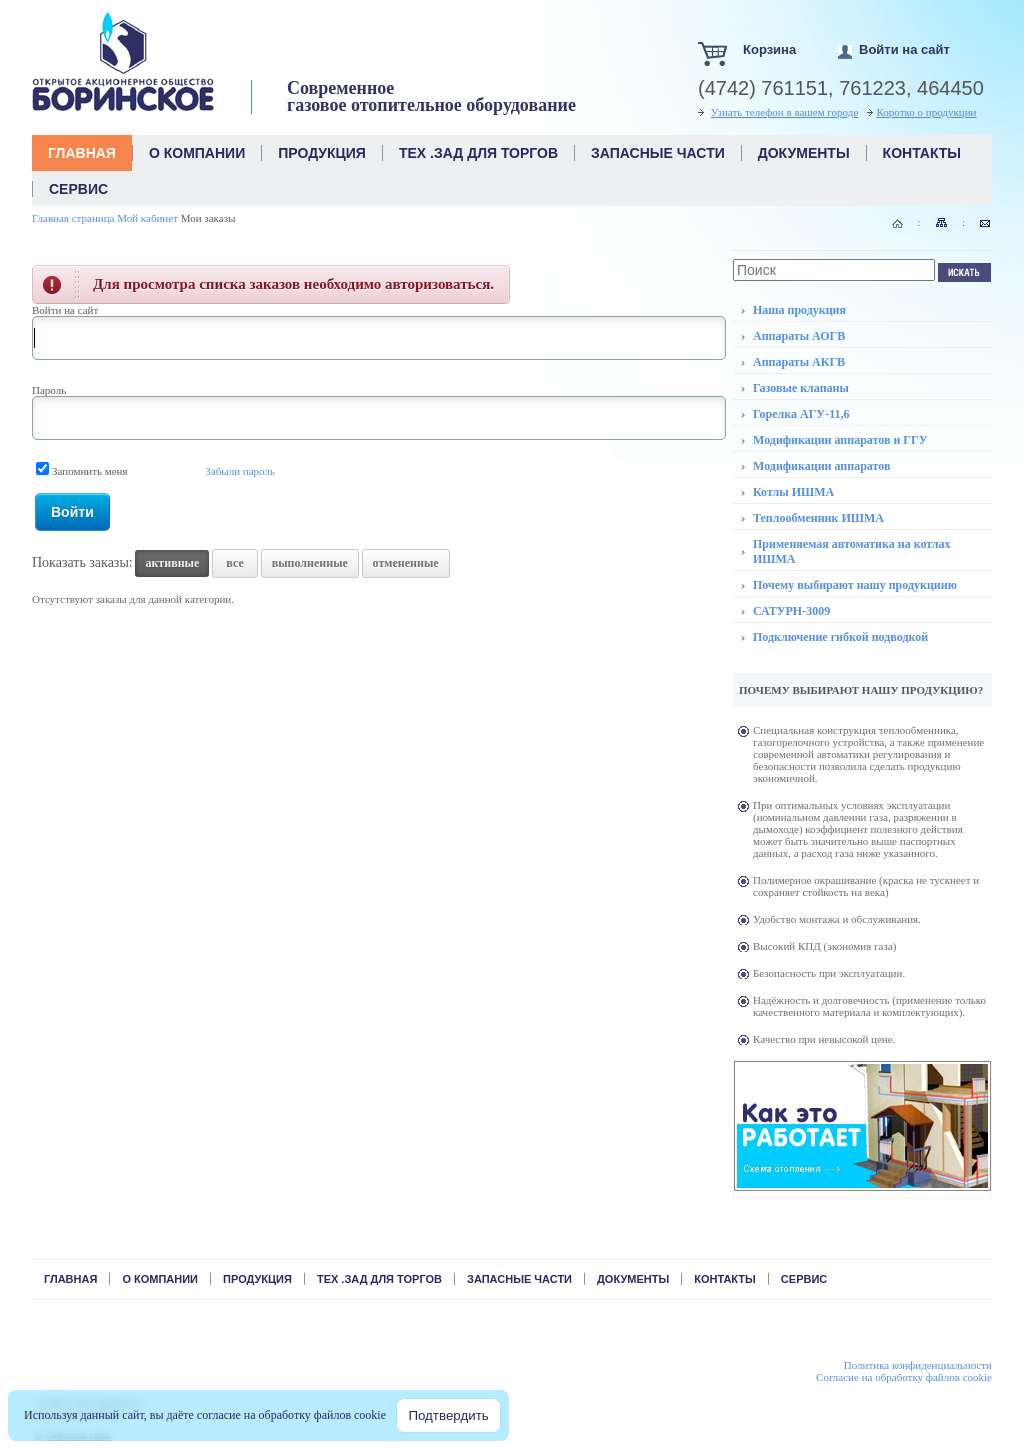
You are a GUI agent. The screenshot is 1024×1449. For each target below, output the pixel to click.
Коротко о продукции (927, 112)
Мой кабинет (147, 218)
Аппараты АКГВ (799, 362)
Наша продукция (799, 310)
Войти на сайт (904, 49)
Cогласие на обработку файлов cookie (904, 1377)
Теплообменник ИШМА (818, 518)
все (234, 563)
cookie (370, 1415)
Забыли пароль (240, 471)
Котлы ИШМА (793, 492)
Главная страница (73, 218)
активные (172, 563)
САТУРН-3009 (791, 611)
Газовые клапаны (801, 388)
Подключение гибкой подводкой (840, 637)
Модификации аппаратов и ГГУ (840, 440)
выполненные (310, 563)
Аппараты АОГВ (799, 336)
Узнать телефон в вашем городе (785, 112)
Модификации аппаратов (821, 466)
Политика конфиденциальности (918, 1365)
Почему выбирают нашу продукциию (855, 585)
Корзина (769, 49)
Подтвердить (448, 1415)
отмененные (406, 563)
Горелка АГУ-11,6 (801, 414)
